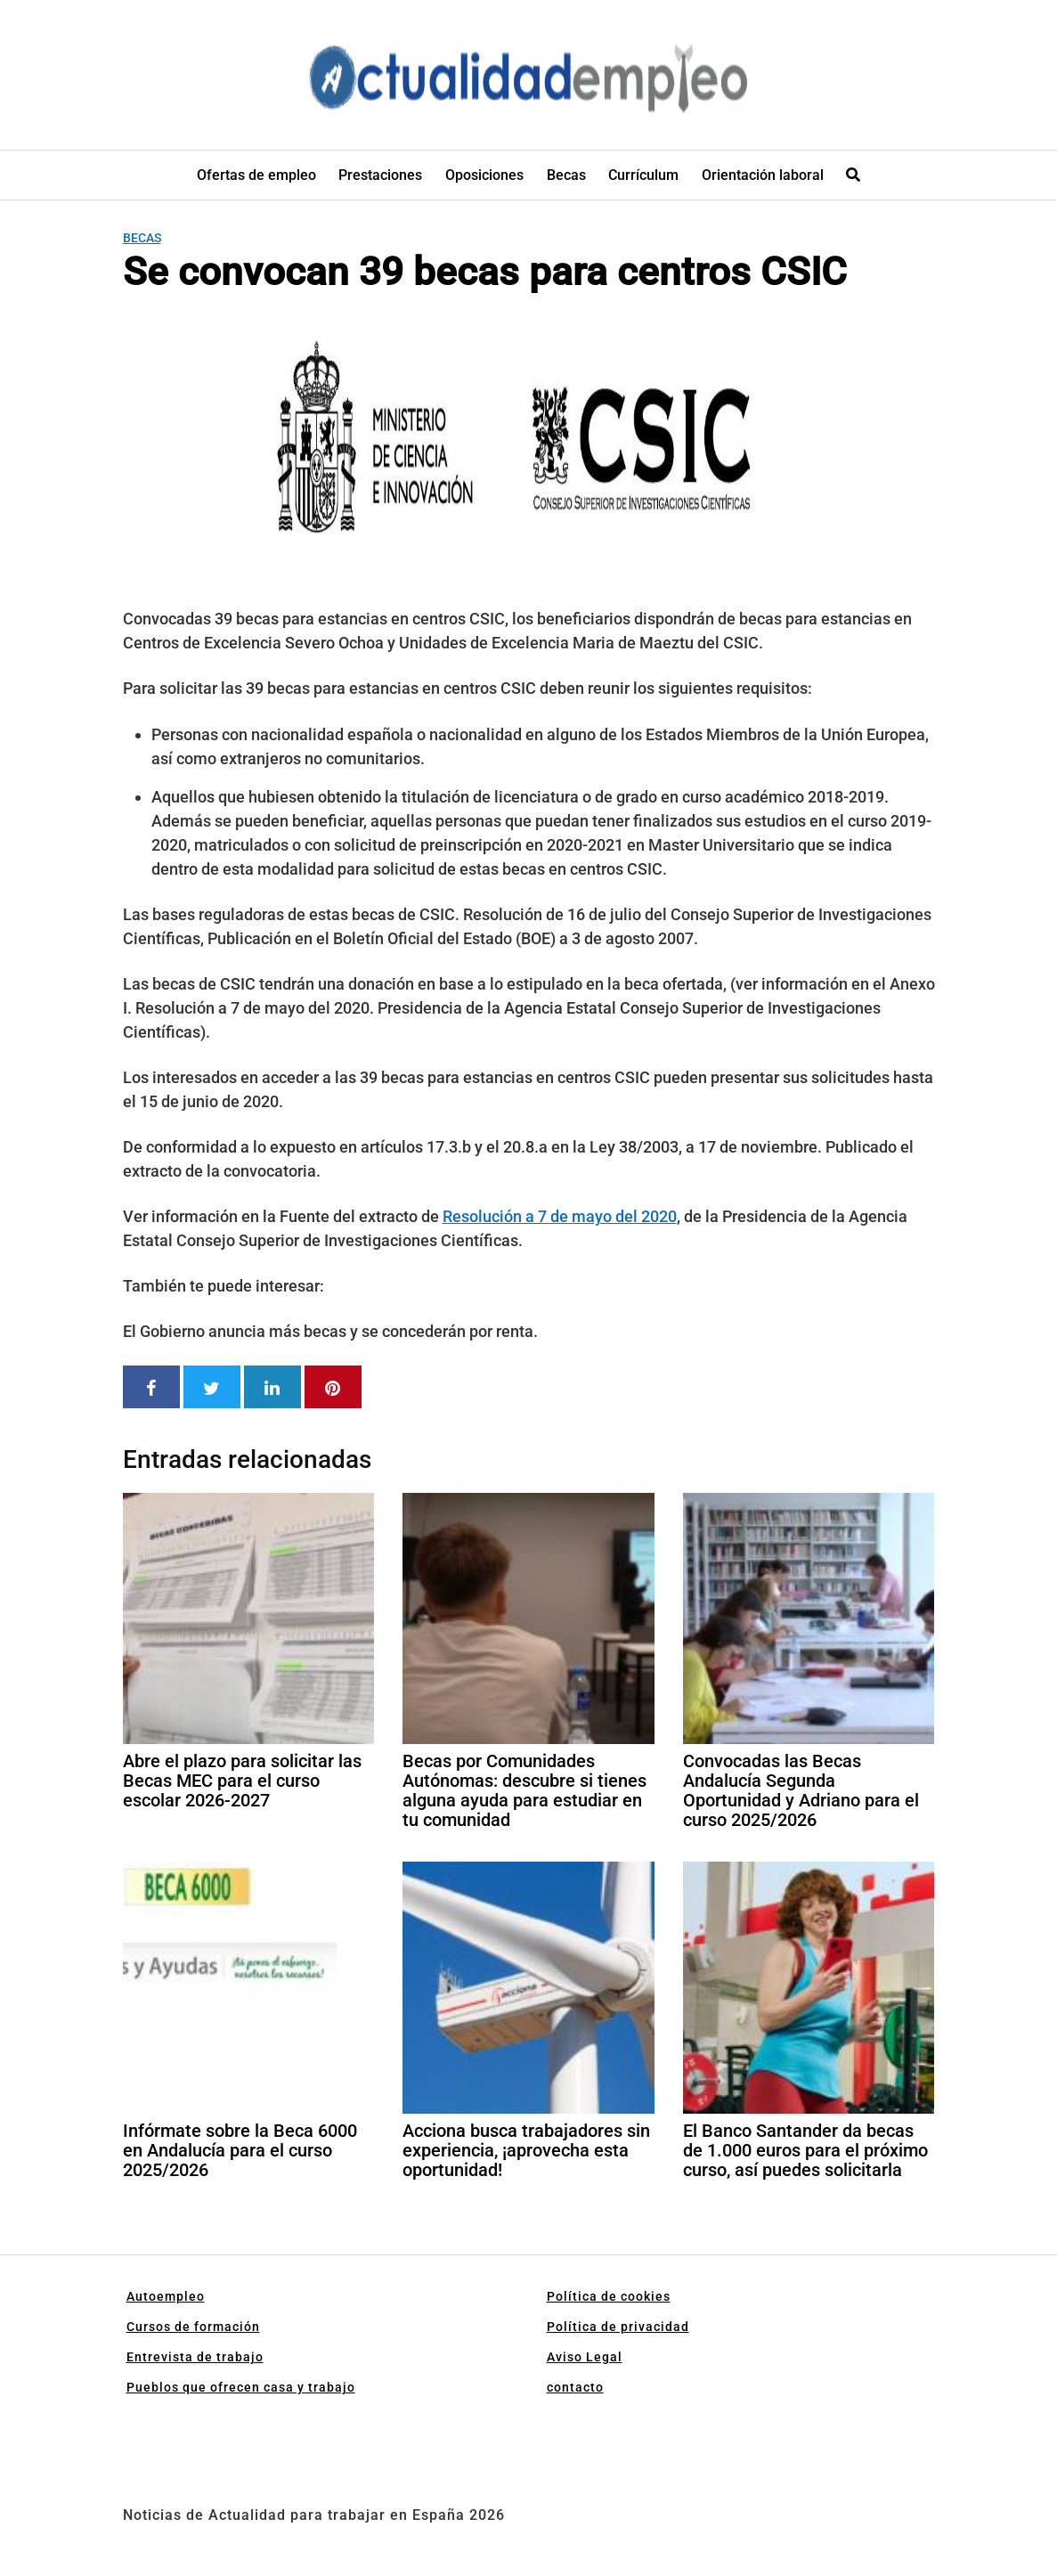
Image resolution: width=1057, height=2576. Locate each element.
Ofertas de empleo (256, 175)
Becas (566, 175)
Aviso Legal (584, 2357)
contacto (575, 2387)
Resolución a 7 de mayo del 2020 (560, 1216)
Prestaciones (380, 175)
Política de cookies (609, 2296)
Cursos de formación (193, 2326)
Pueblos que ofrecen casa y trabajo (240, 2387)
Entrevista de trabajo (195, 2357)
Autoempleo (165, 2296)
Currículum (643, 175)
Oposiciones (484, 175)
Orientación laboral (763, 175)
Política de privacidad (618, 2326)
